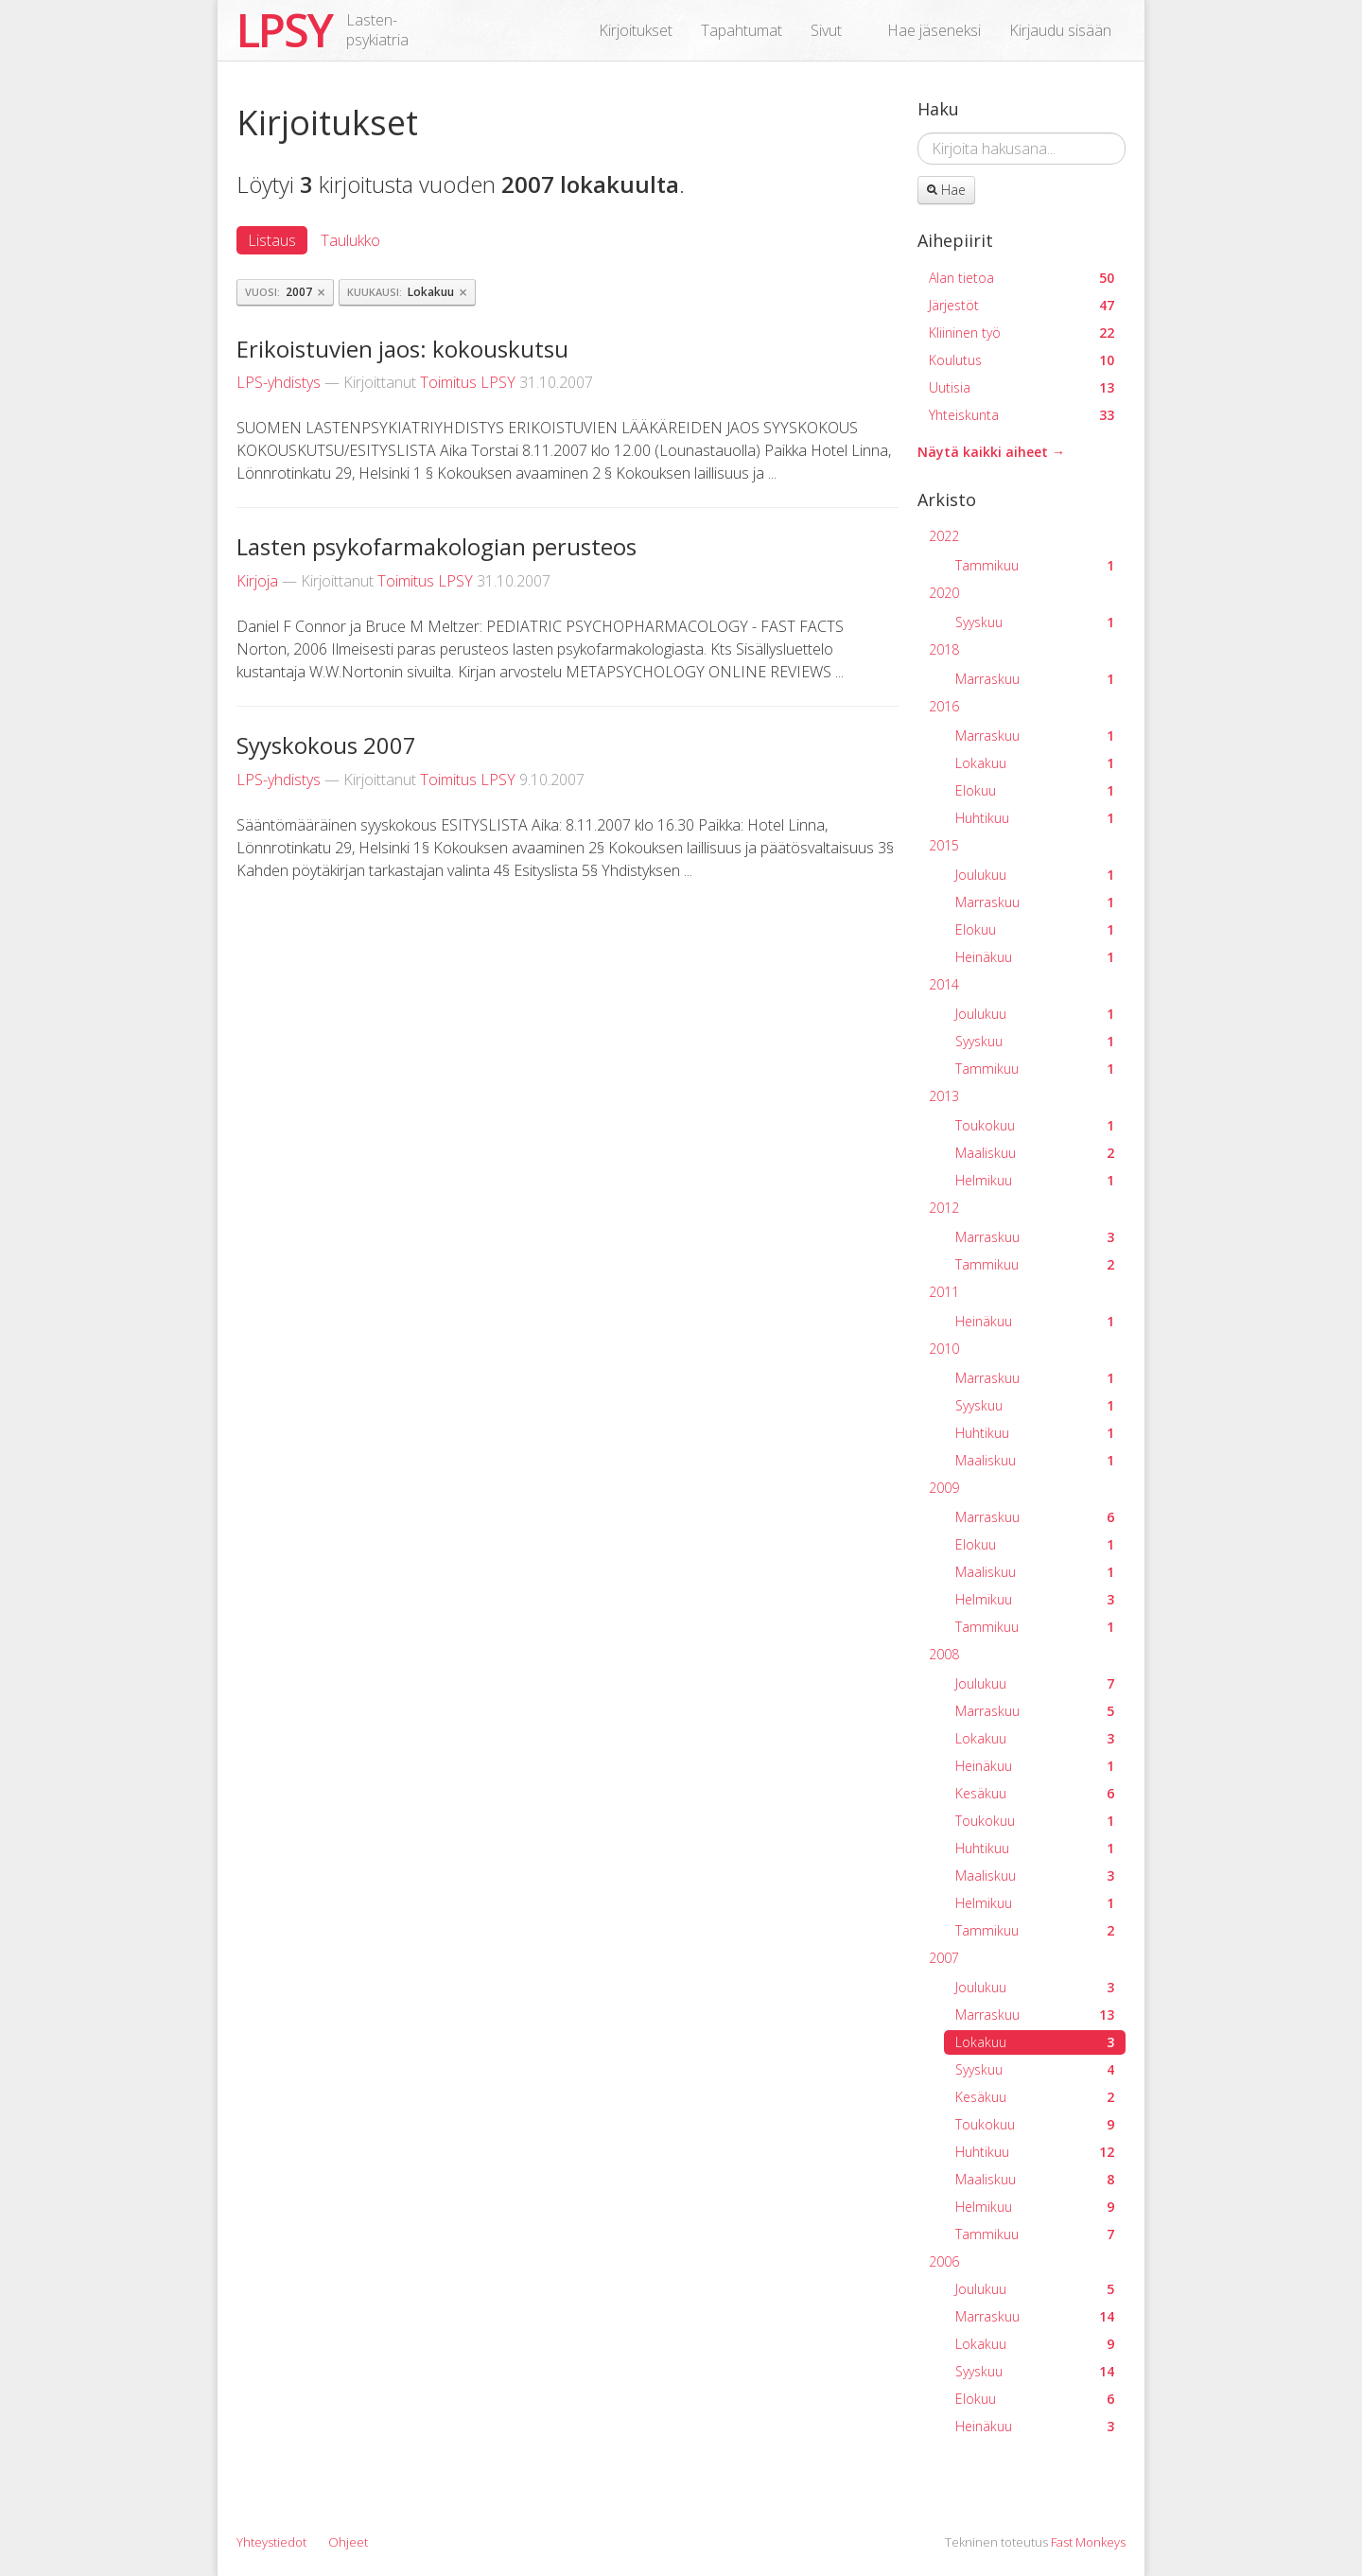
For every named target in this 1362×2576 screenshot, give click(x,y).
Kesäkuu (1034, 1793)
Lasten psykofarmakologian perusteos (436, 546)
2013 (944, 1096)
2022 (944, 536)
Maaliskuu (1034, 1153)
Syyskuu (1034, 622)
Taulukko (350, 240)
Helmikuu (1034, 1180)
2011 (944, 1292)
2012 (944, 1208)
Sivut (826, 30)
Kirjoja (257, 580)
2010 (944, 1349)
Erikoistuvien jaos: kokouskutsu (402, 348)
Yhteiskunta (1021, 415)
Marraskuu (1034, 679)
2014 (944, 984)
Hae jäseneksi (934, 30)
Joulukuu (1034, 875)
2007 (944, 1958)
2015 (944, 845)
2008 (944, 1654)
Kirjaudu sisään (1060, 30)
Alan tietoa (1021, 278)
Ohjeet (348, 2541)
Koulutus (1021, 360)
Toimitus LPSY (467, 382)
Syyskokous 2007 (326, 745)
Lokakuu (1034, 763)
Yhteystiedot (271, 2541)
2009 (944, 1488)
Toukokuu (1034, 1125)
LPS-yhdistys (278, 382)
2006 (944, 2261)
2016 (944, 706)
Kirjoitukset (635, 30)
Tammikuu (1034, 565)
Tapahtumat (741, 30)
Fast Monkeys (1088, 2541)
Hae (946, 190)
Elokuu (1034, 790)
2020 (944, 593)
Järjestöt (1021, 305)
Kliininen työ (1021, 333)
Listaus (272, 240)
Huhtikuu (1034, 818)
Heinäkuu (1034, 957)
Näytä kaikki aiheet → (991, 452)
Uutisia (1021, 387)
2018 (944, 649)
